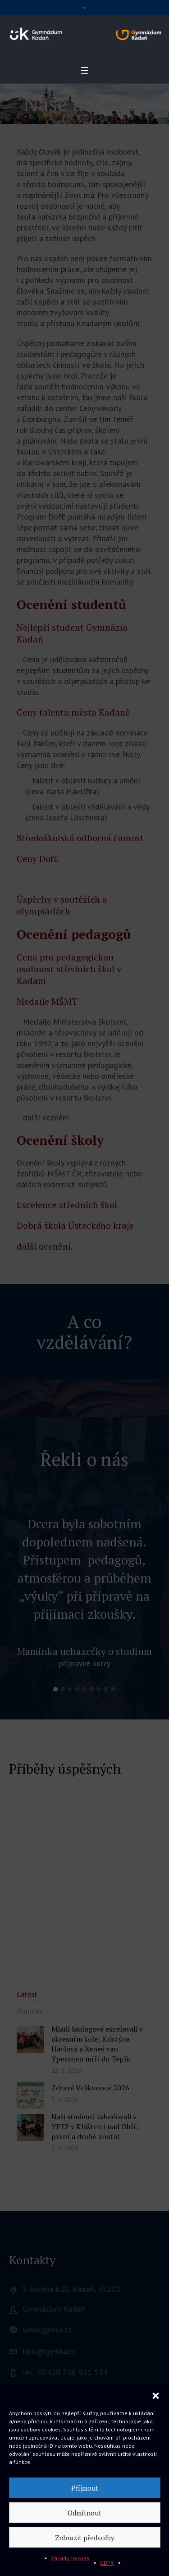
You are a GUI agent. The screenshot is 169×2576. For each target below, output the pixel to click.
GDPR (107, 2562)
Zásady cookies (70, 2558)
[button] (155, 2395)
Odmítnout (84, 2512)
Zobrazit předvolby (84, 2537)
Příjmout (84, 2487)
